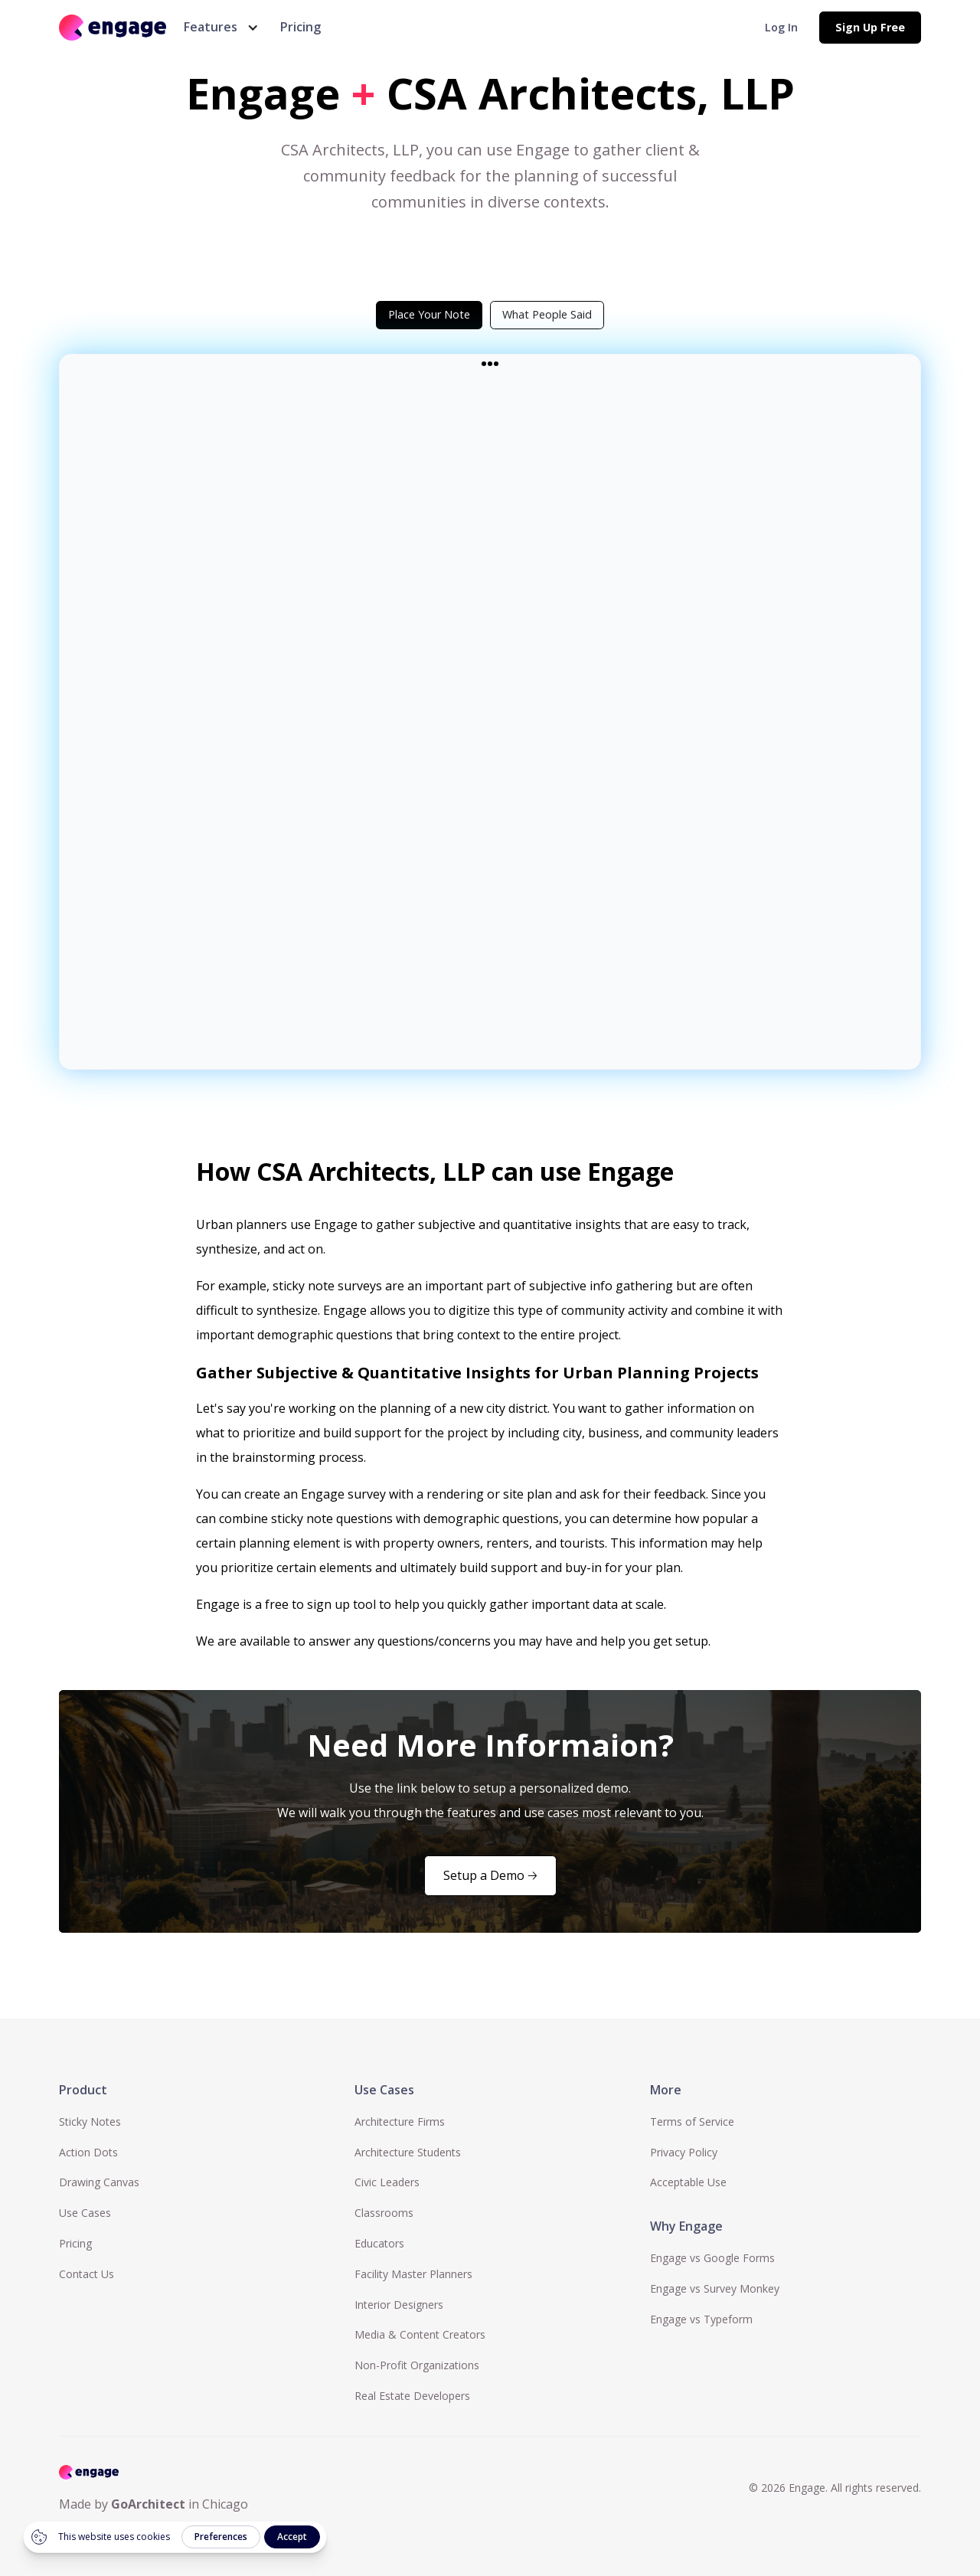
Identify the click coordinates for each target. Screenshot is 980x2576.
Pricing (300, 26)
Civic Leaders (387, 2182)
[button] (218, 27)
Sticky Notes (90, 2121)
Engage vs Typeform (701, 2319)
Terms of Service (692, 2121)
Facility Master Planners (413, 2274)
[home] (112, 27)
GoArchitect (148, 2504)
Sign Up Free (870, 27)
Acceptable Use (688, 2182)
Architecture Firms (399, 2121)
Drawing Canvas (99, 2182)
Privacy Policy (683, 2152)
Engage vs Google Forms (712, 2258)
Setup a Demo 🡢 (490, 1875)
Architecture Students (407, 2152)
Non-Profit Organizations (416, 2365)
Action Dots (88, 2152)
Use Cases (85, 2212)
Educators (379, 2243)
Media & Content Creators (419, 2334)
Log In (781, 27)
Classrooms (383, 2212)
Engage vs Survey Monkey (714, 2288)
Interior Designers (398, 2304)
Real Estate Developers (412, 2395)
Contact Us (86, 2274)
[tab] (429, 315)
